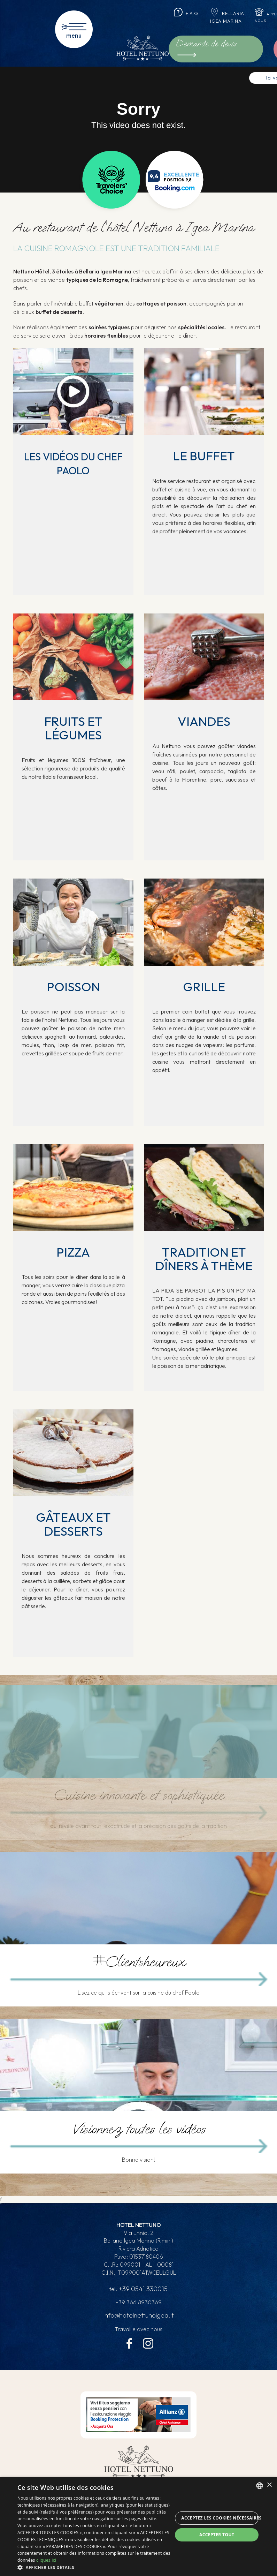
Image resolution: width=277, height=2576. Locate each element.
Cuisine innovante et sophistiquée (138, 1795)
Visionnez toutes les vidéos (138, 2129)
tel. (139, 2290)
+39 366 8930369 (138, 2303)
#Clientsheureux (138, 1962)
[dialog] (138, 2526)
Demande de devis (218, 43)
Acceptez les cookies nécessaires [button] (220, 2518)
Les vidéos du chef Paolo (73, 462)
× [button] (269, 2485)
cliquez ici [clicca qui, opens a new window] (46, 2560)
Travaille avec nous (138, 2330)
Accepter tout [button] (216, 2535)
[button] (94, 2567)
